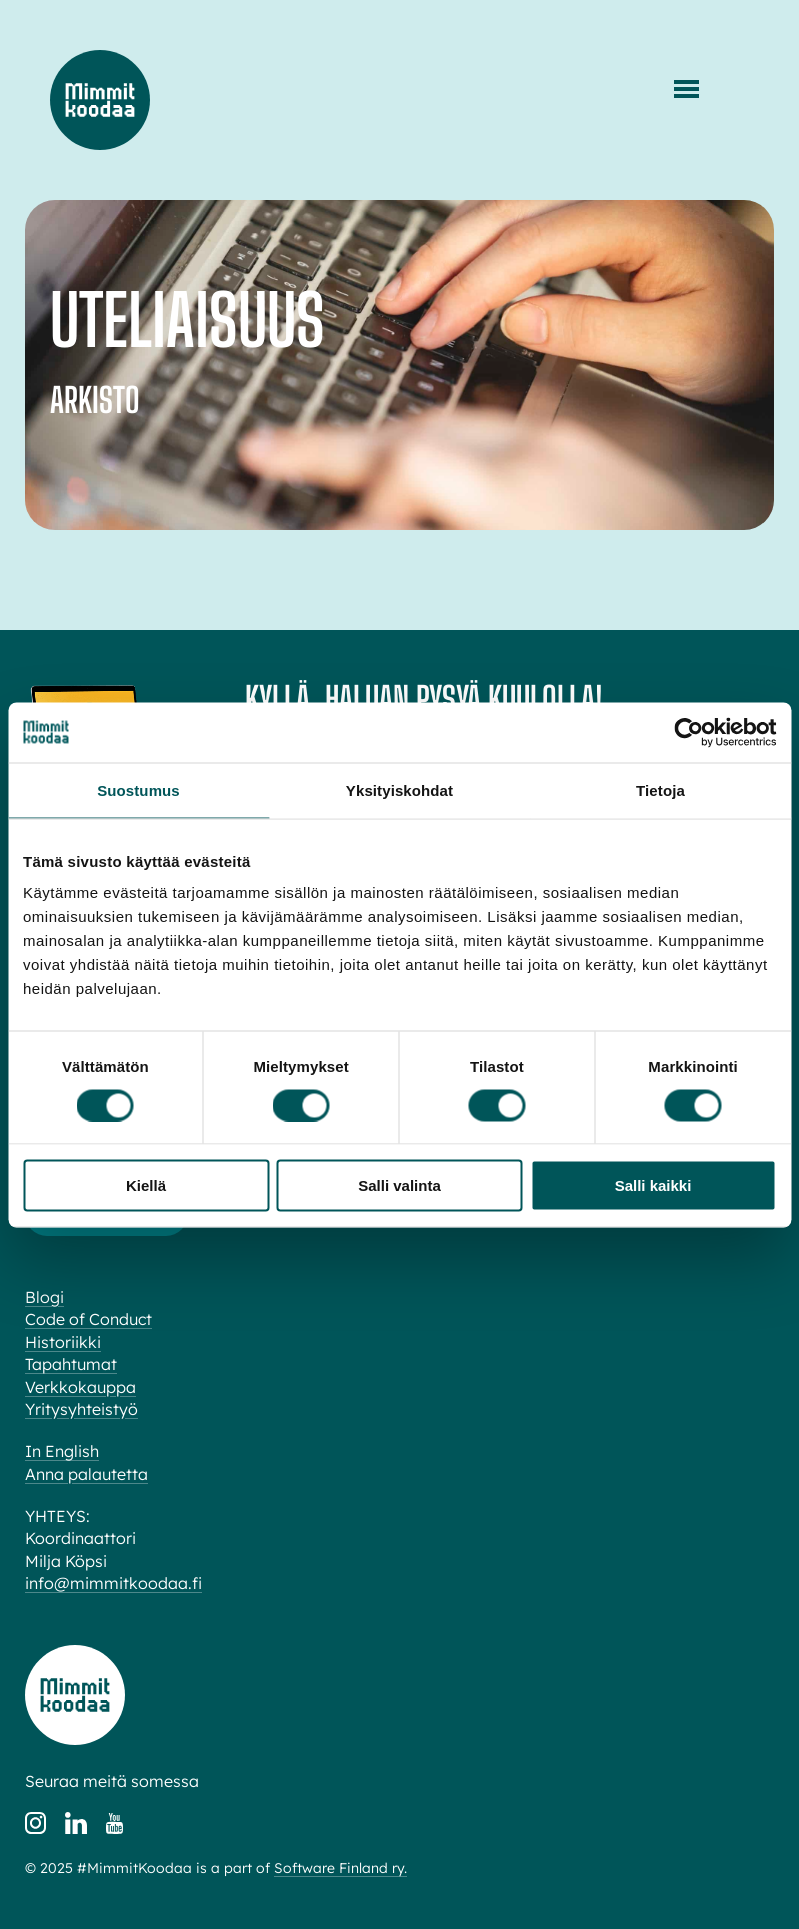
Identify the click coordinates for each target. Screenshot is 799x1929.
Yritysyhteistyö (81, 1409)
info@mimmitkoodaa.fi (113, 1583)
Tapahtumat (71, 1364)
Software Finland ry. (340, 1868)
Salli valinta (399, 1185)
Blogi (44, 1297)
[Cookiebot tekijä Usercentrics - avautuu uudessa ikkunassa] (688, 732)
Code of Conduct (88, 1319)
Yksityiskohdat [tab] (399, 789)
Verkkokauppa (80, 1387)
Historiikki (63, 1342)
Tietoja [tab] (660, 789)
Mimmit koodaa (100, 100)
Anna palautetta (86, 1474)
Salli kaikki (653, 1185)
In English (62, 1451)
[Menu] (686, 89)
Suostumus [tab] (138, 789)
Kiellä (146, 1185)
